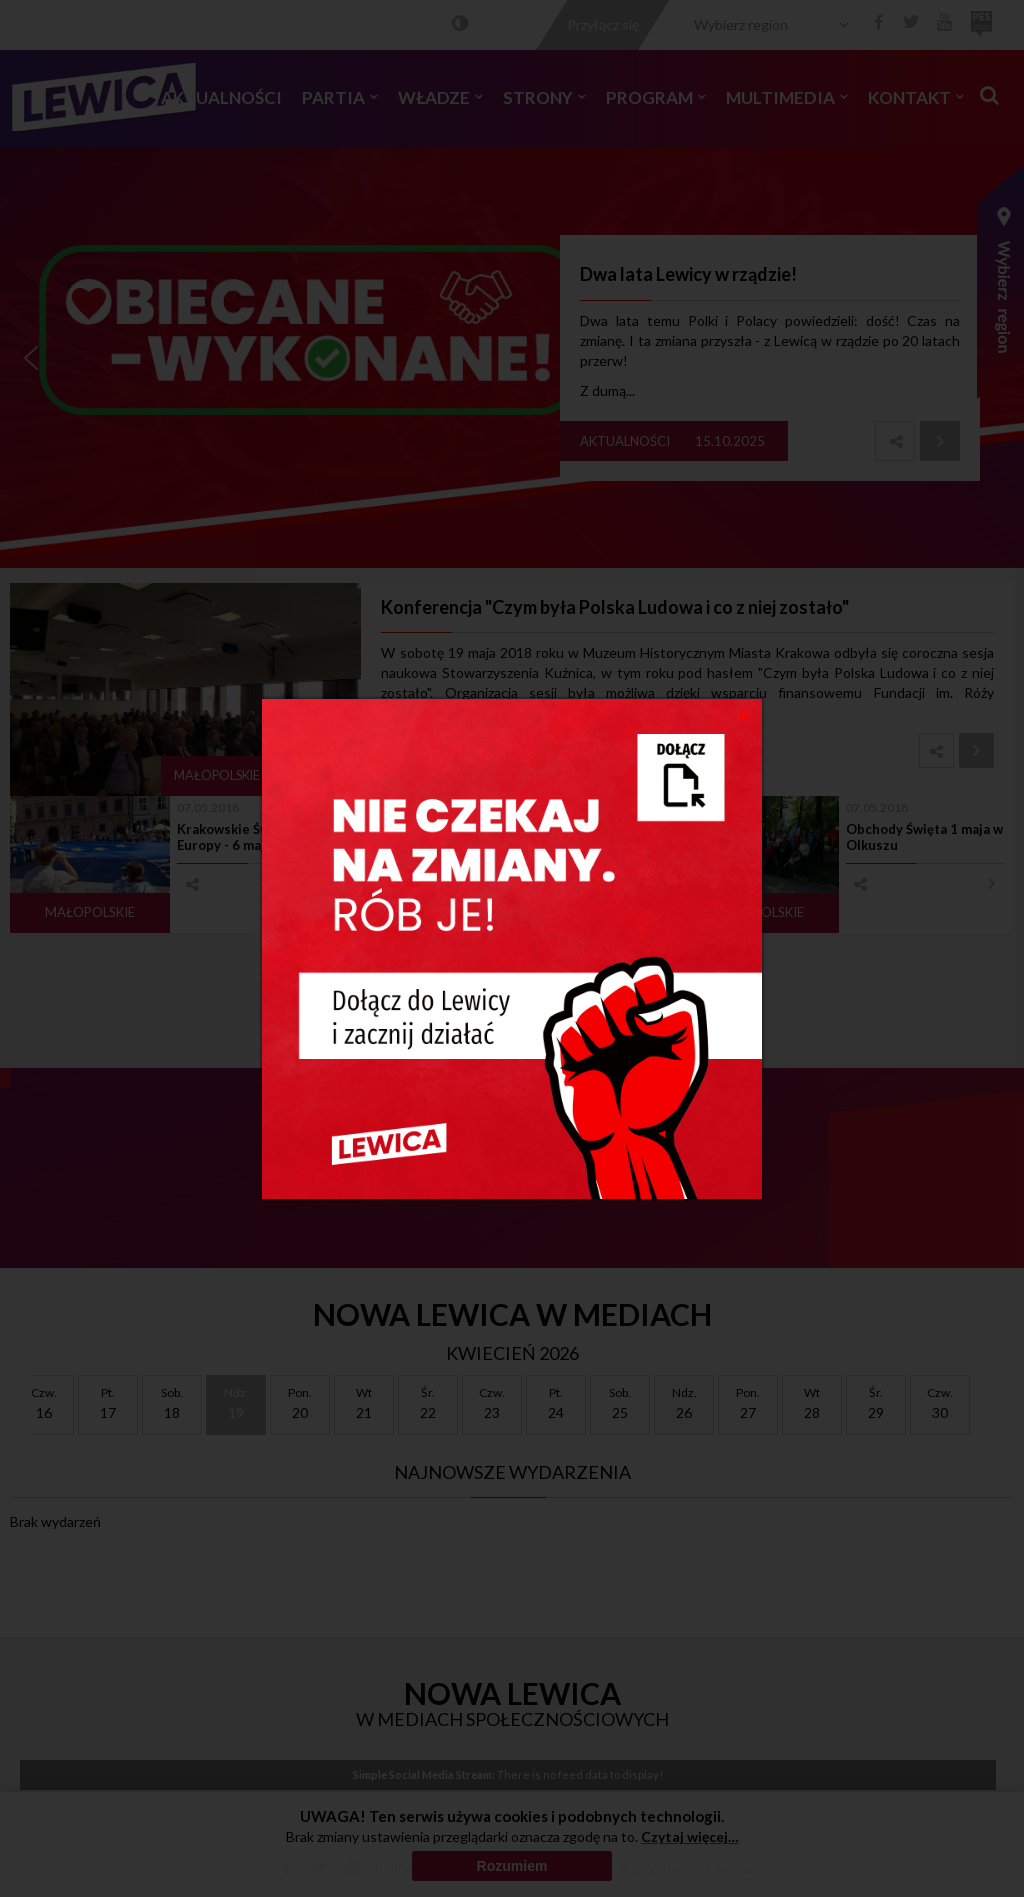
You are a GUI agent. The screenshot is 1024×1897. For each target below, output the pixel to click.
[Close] (744, 714)
